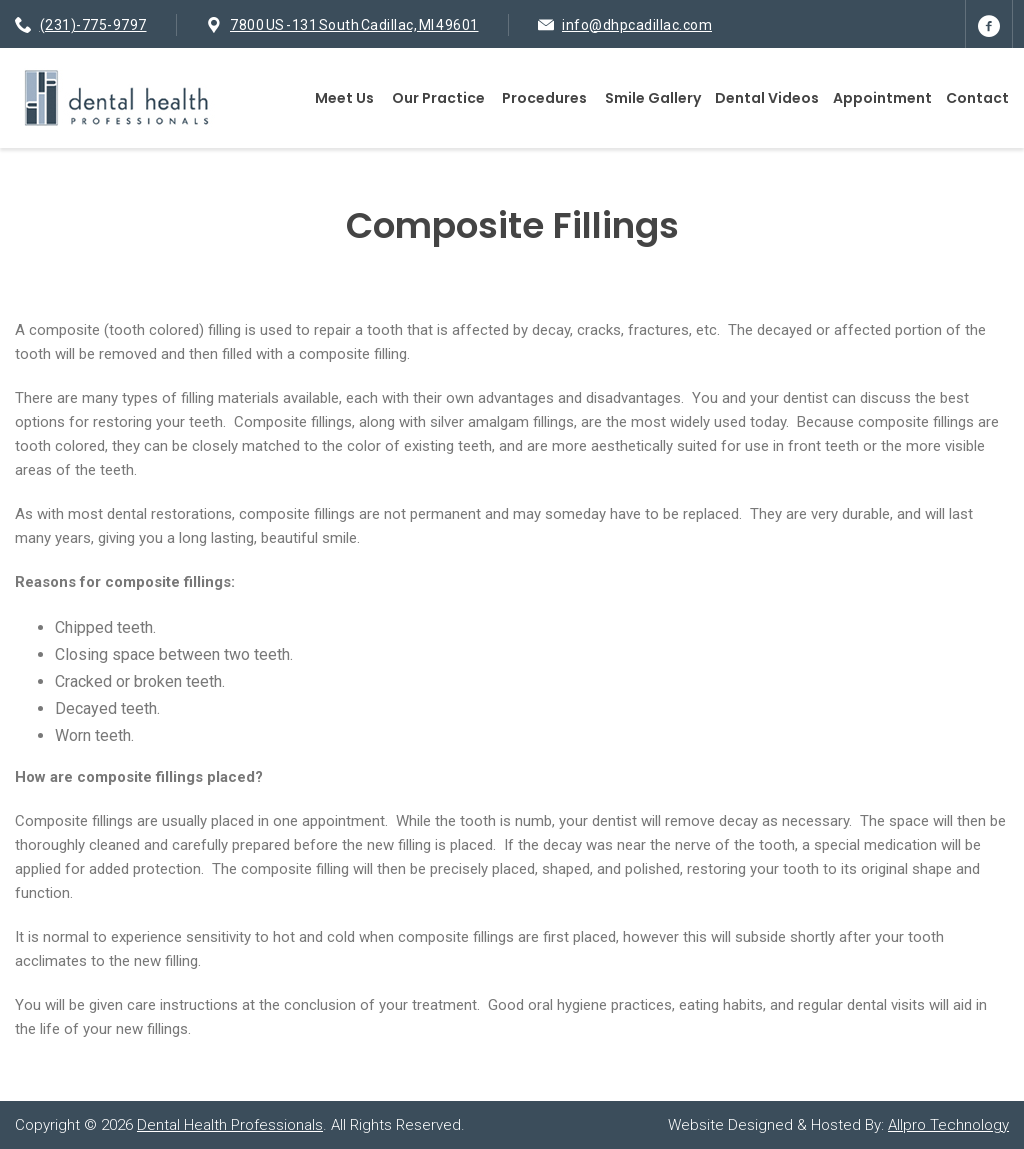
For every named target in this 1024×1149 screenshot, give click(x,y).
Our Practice (438, 98)
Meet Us (344, 98)
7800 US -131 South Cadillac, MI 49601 (354, 25)
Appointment (882, 98)
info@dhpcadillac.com (637, 25)
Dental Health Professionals (230, 1125)
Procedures (544, 98)
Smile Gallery (653, 98)
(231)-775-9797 (93, 25)
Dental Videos (767, 98)
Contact (977, 98)
